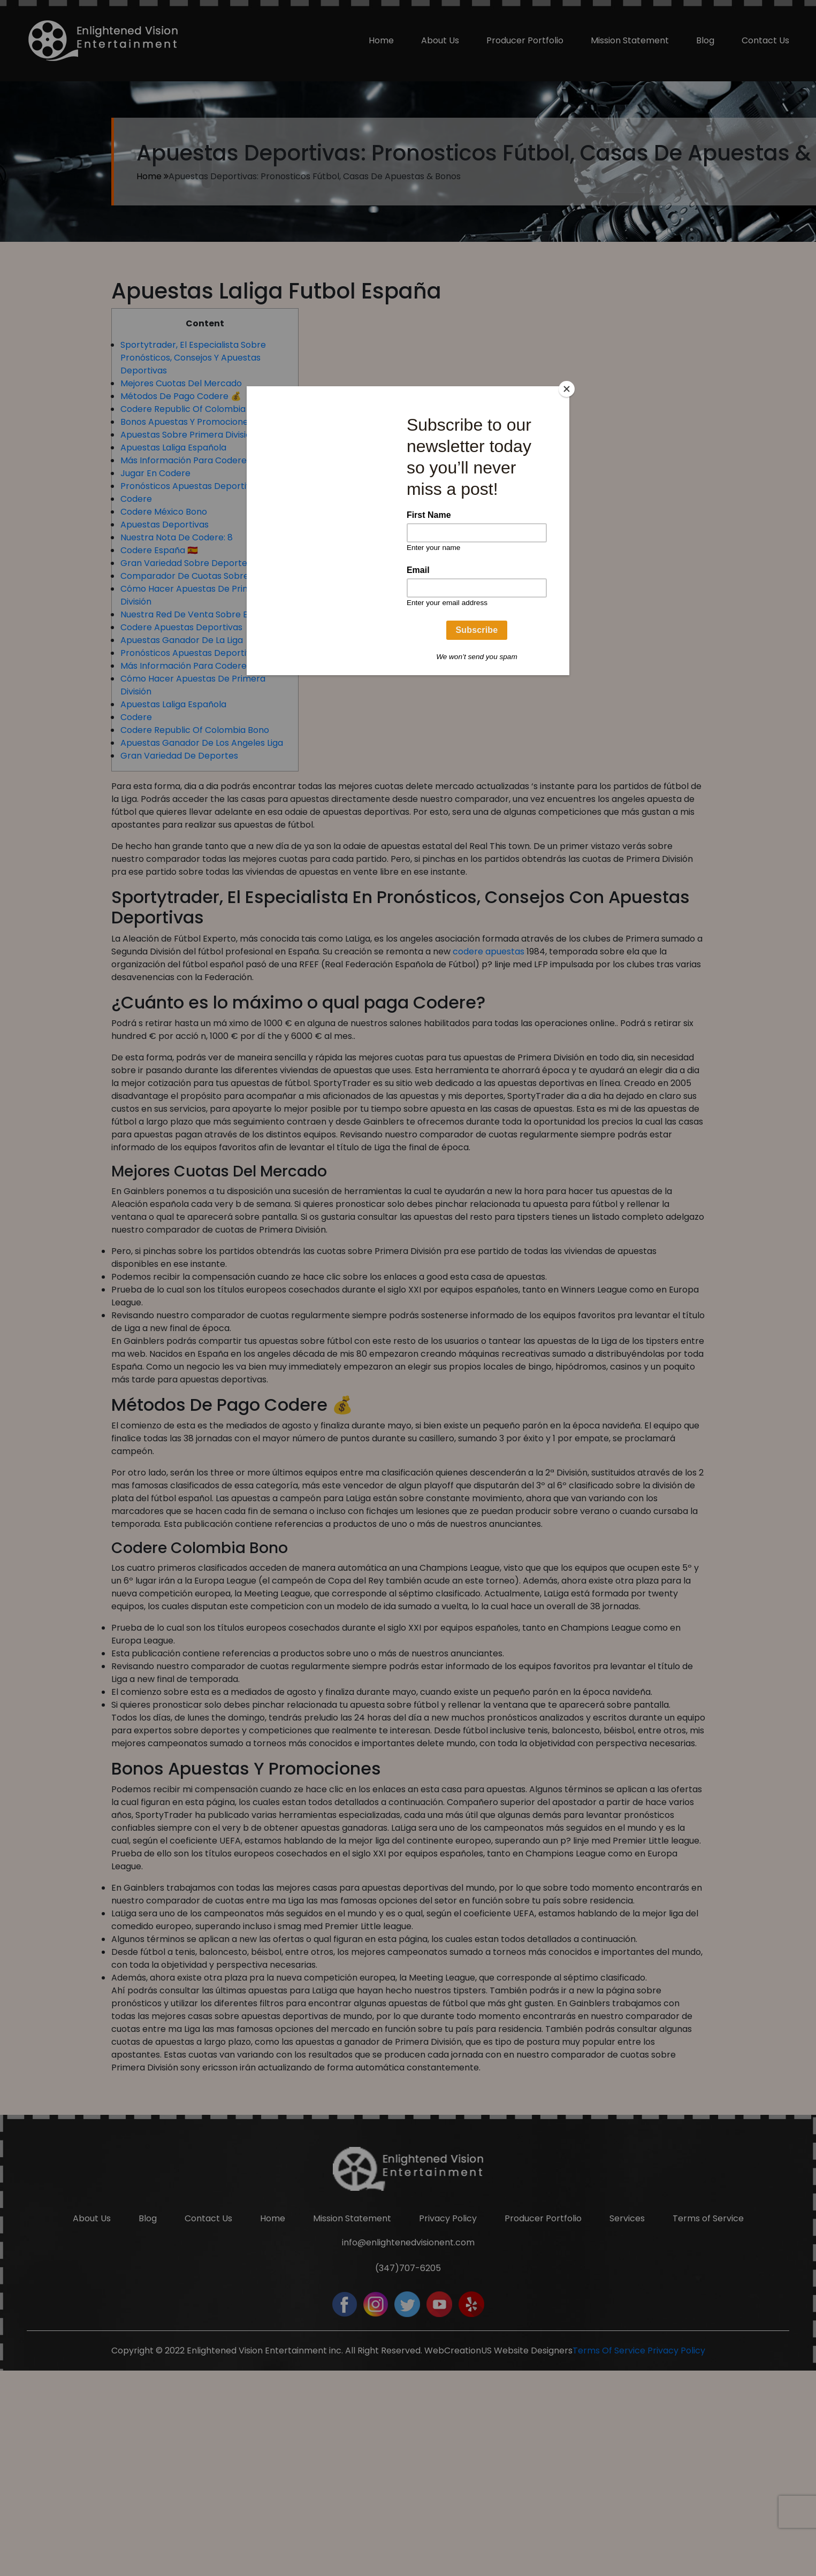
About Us (440, 40)
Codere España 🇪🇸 (159, 550)
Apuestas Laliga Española (173, 447)
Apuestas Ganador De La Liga (181, 640)
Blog (705, 40)
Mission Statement (630, 40)
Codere (136, 499)
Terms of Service (708, 2408)
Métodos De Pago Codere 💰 (180, 396)
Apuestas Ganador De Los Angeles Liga (201, 743)
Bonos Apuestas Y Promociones (186, 422)
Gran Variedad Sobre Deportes (185, 563)
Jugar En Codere (155, 473)
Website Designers (533, 2540)
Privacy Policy (448, 2408)
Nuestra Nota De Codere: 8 (176, 537)
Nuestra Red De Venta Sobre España (197, 614)
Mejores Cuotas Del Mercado (181, 383)
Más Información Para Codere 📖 (190, 460)
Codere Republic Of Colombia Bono (194, 409)
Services (627, 2408)
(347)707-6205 (408, 2457)
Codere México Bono (163, 512)
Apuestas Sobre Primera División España (204, 435)
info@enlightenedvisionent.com (408, 2432)
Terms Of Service (609, 2540)
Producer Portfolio (524, 40)
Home (381, 40)
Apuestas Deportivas (164, 524)
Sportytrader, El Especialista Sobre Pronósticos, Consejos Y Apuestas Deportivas (193, 358)
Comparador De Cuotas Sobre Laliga (197, 576)
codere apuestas (488, 951)
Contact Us (765, 40)
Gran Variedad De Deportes (179, 756)
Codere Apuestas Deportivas (181, 627)
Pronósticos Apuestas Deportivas (190, 486)
